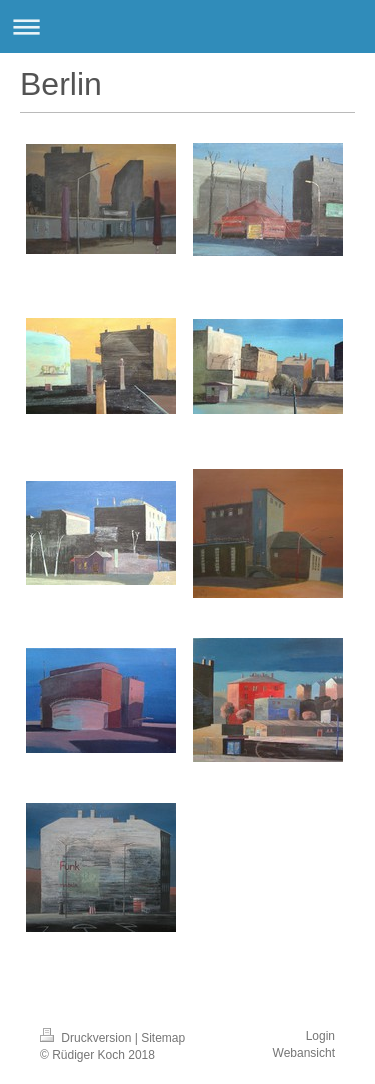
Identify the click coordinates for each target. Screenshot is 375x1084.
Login (320, 1036)
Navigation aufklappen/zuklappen (187, 26)
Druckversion (87, 1038)
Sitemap (163, 1038)
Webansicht (304, 1053)
